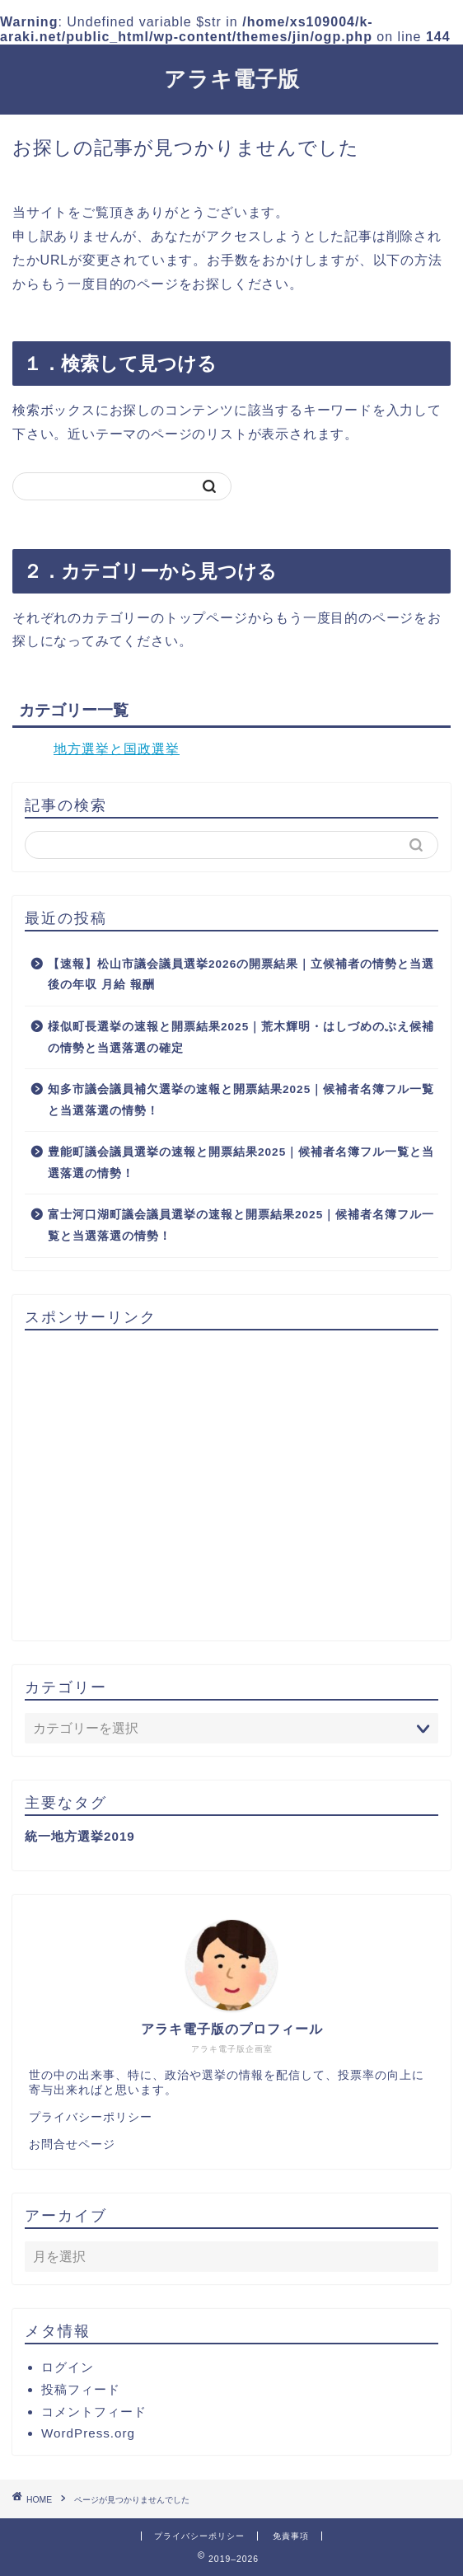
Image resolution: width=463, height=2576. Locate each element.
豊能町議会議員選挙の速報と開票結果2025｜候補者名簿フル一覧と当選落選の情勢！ (241, 1163)
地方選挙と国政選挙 (117, 749)
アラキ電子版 (232, 78)
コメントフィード (94, 2412)
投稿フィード (80, 2389)
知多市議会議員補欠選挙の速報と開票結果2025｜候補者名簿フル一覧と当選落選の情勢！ (241, 1100)
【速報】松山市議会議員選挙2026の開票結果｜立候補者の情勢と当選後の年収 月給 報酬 (241, 975)
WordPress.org (88, 2433)
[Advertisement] (231, 1486)
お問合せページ (72, 2144)
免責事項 (291, 2536)
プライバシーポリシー (90, 2117)
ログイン (67, 2367)
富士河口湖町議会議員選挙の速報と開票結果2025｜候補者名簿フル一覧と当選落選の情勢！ (241, 1225)
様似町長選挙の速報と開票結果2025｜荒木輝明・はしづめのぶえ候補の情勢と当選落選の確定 (241, 1037)
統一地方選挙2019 (80, 1836)
